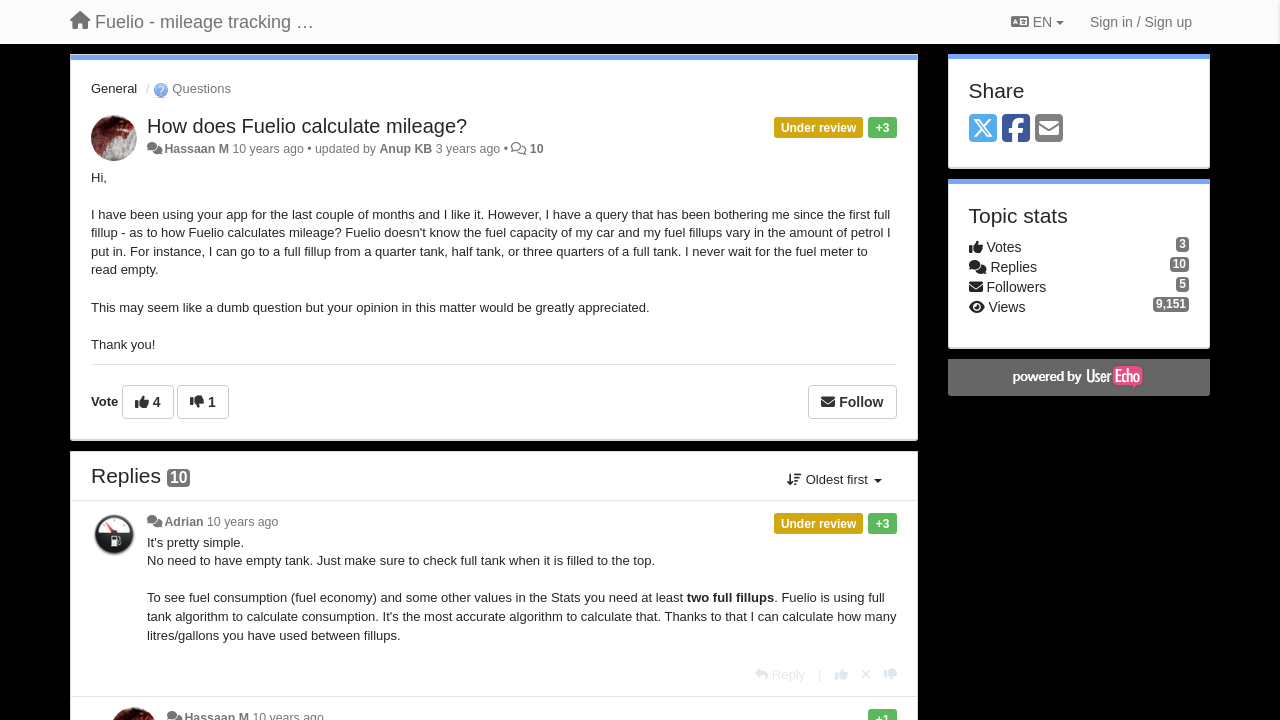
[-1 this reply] (890, 674)
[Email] (1049, 129)
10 (537, 149)
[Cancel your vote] (866, 674)
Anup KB (405, 149)
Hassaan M (196, 149)
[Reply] (780, 674)
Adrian (183, 522)
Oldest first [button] (834, 479)
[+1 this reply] (841, 674)
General (114, 88)
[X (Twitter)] (983, 129)
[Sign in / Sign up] (1141, 22)
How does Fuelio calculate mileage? (307, 126)
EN (1037, 22)
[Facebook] (1016, 129)
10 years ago (242, 522)
